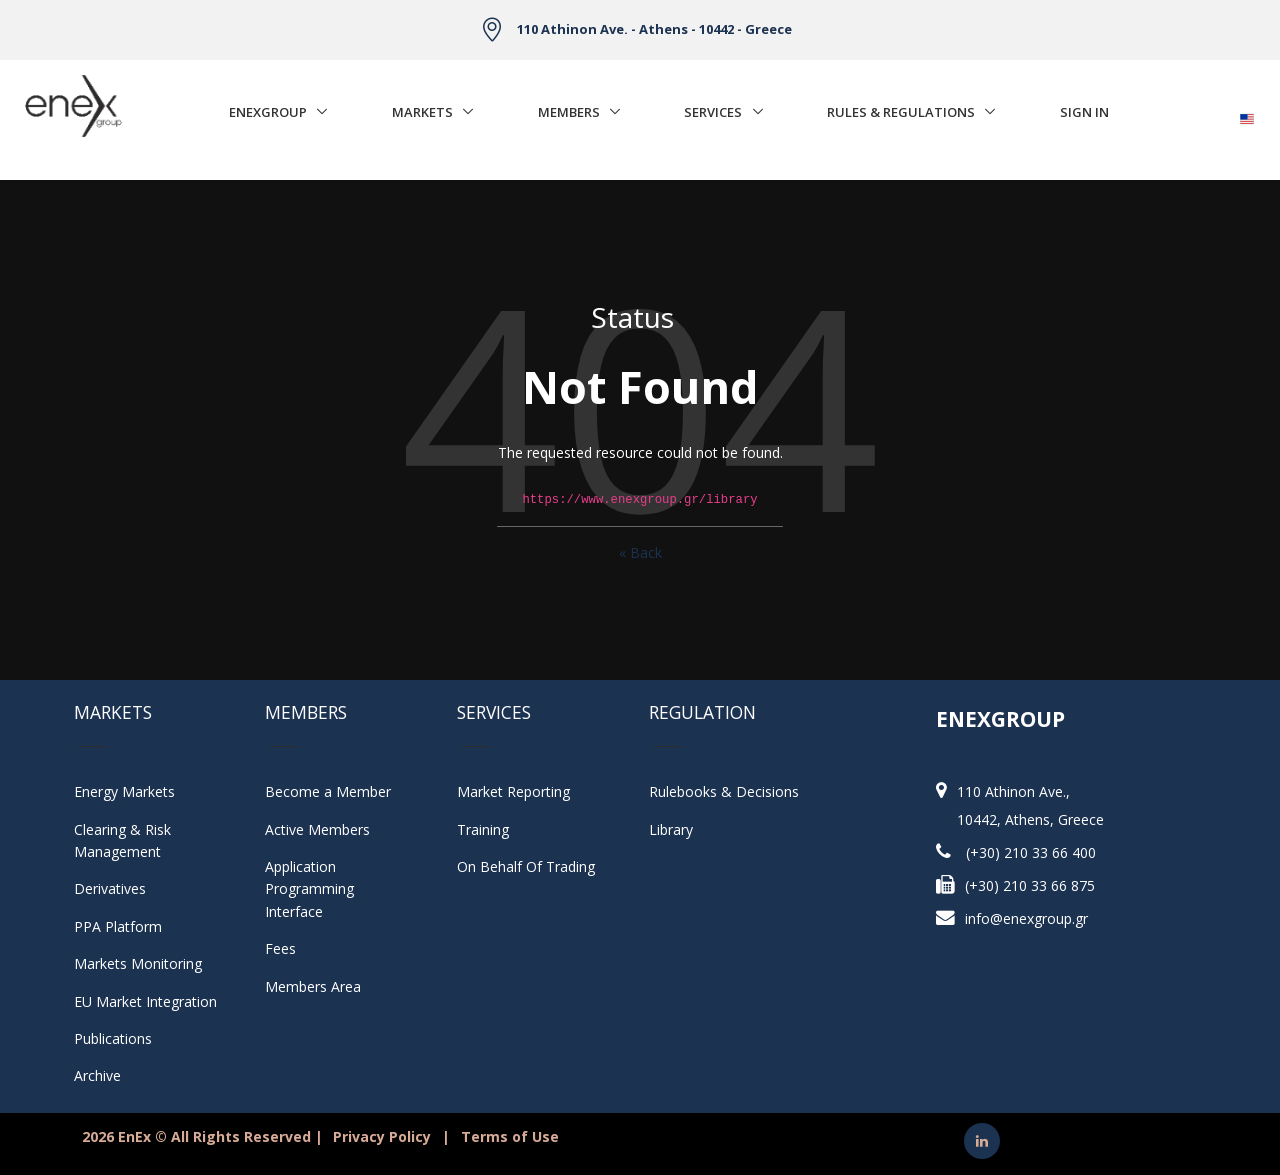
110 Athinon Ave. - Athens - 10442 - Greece (654, 29)
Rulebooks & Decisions (724, 791)
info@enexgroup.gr (1026, 918)
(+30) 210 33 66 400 (1031, 852)
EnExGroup (268, 112)
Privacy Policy (382, 1136)
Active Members (317, 829)
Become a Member (328, 791)
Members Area (313, 986)
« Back (640, 552)
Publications (113, 1038)
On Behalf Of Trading (526, 866)
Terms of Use (510, 1136)
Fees (280, 948)
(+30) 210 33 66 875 (1030, 885)
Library (671, 829)
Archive (97, 1075)
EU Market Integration (145, 1001)
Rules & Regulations (901, 112)
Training (483, 829)
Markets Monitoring (138, 963)
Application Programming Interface (319, 889)
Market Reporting (513, 791)
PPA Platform (118, 926)
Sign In (1084, 112)
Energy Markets (124, 791)
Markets (422, 112)
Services (713, 112)
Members (569, 112)
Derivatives (110, 888)
